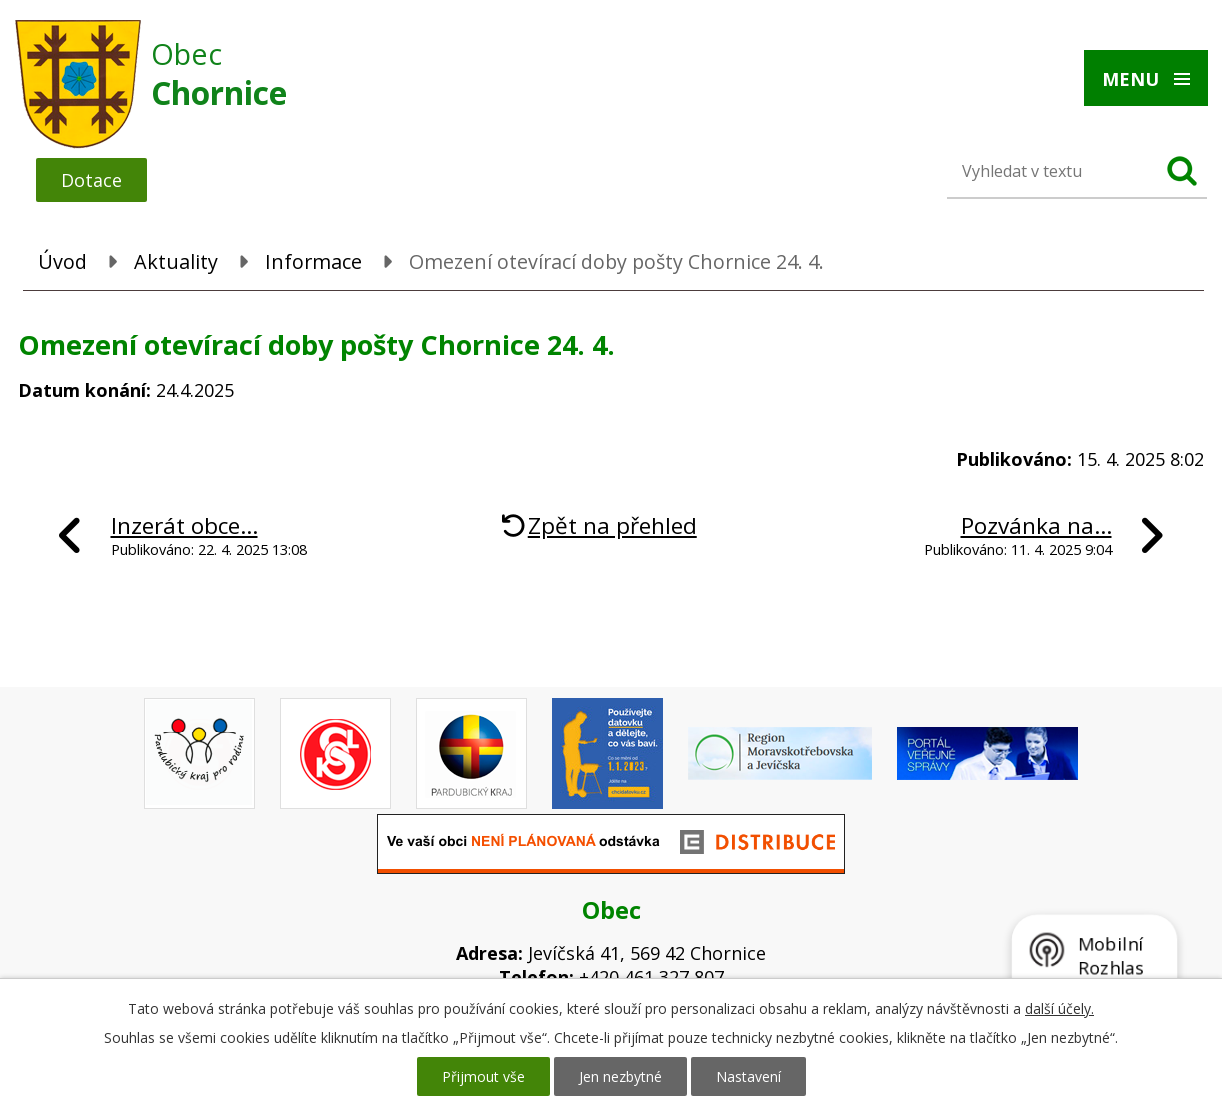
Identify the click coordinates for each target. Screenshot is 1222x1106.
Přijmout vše (483, 1076)
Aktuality (176, 261)
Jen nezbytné (620, 1076)
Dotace (91, 180)
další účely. (1059, 1008)
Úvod (62, 261)
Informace (313, 261)
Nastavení (748, 1076)
